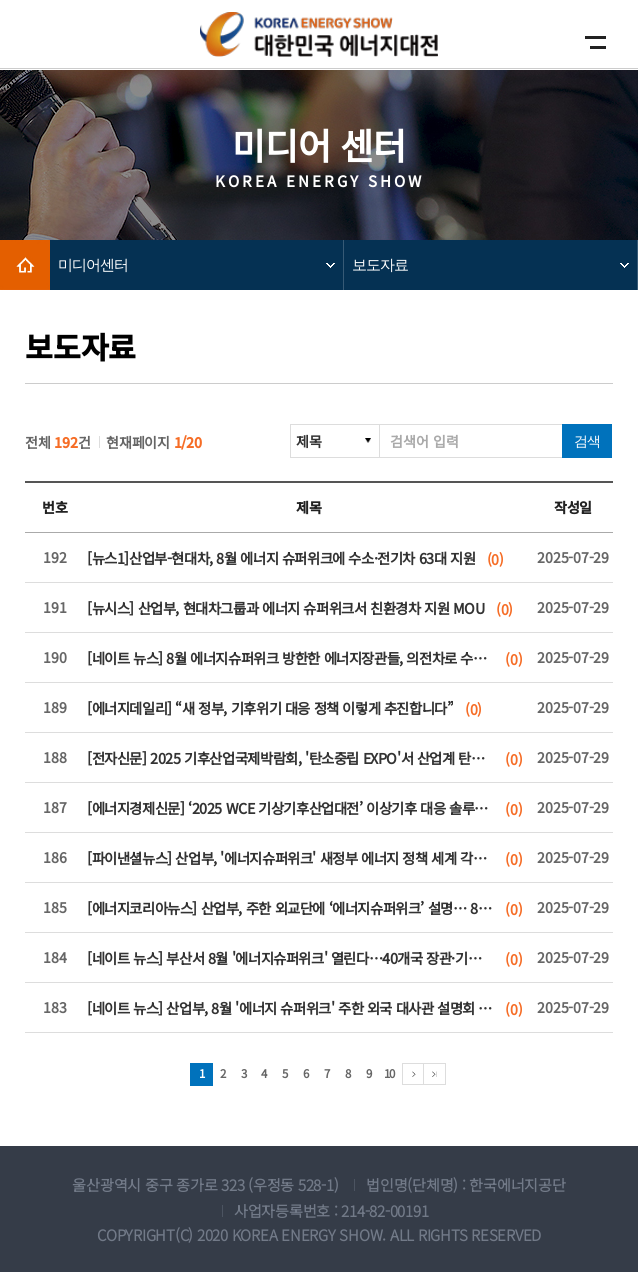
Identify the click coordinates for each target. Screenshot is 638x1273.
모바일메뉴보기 (591, 42)
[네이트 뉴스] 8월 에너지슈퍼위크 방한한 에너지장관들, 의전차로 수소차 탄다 (289, 658)
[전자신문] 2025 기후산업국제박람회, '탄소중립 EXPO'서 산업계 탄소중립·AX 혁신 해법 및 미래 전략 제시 (289, 758)
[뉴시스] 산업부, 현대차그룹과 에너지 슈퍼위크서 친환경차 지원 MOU (289, 608)
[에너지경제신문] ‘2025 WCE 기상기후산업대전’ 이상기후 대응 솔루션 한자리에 (289, 808)
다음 (420, 1075)
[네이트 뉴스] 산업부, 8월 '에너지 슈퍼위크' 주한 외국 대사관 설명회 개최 (289, 1008)
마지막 (442, 1075)
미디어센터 (93, 264)
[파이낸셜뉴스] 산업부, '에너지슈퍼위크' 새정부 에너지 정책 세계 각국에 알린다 (289, 858)
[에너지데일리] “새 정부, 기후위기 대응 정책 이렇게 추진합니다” (289, 708)
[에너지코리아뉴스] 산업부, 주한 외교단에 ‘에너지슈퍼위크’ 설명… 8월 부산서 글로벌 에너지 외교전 (289, 908)
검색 (587, 441)
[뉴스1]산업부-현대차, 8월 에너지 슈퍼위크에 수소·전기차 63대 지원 (289, 558)
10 (393, 1074)
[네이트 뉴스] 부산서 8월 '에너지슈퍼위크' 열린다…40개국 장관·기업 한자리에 (289, 958)
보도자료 (380, 264)
